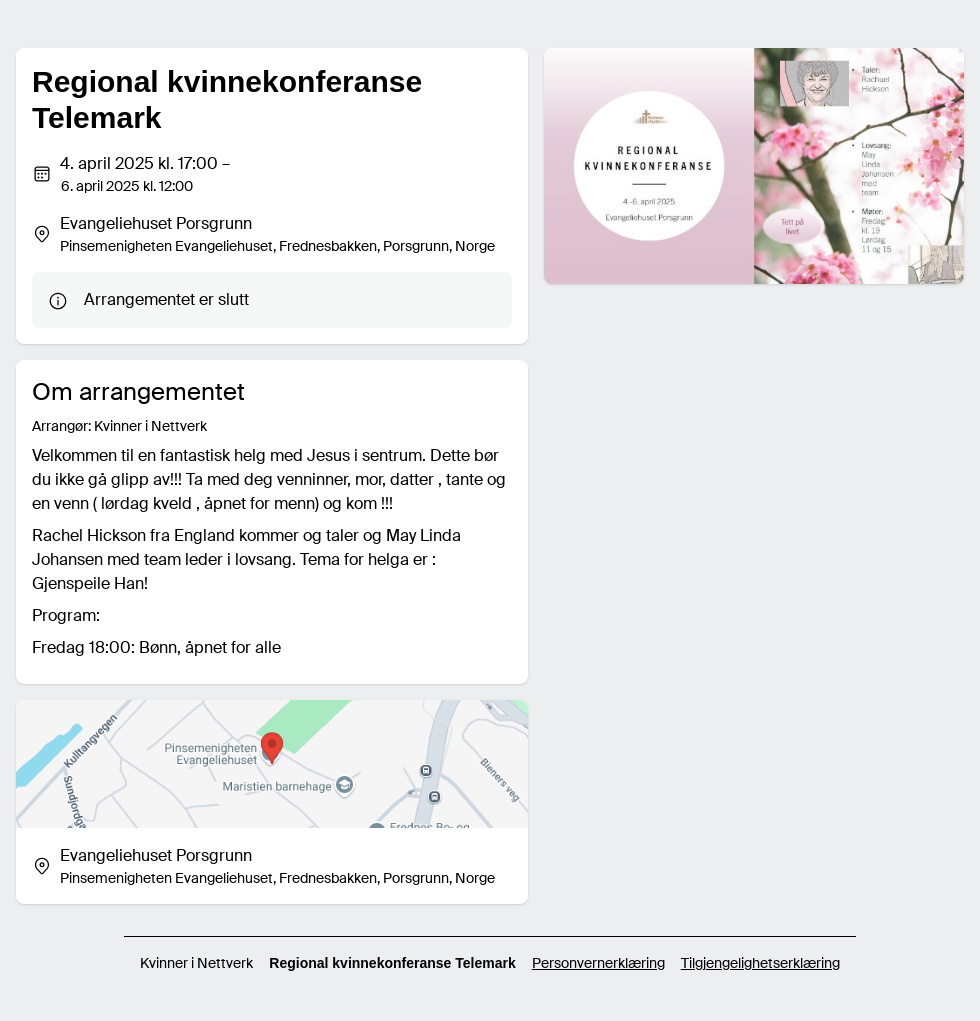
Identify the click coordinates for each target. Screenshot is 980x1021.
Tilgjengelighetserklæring (760, 963)
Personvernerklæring (598, 963)
